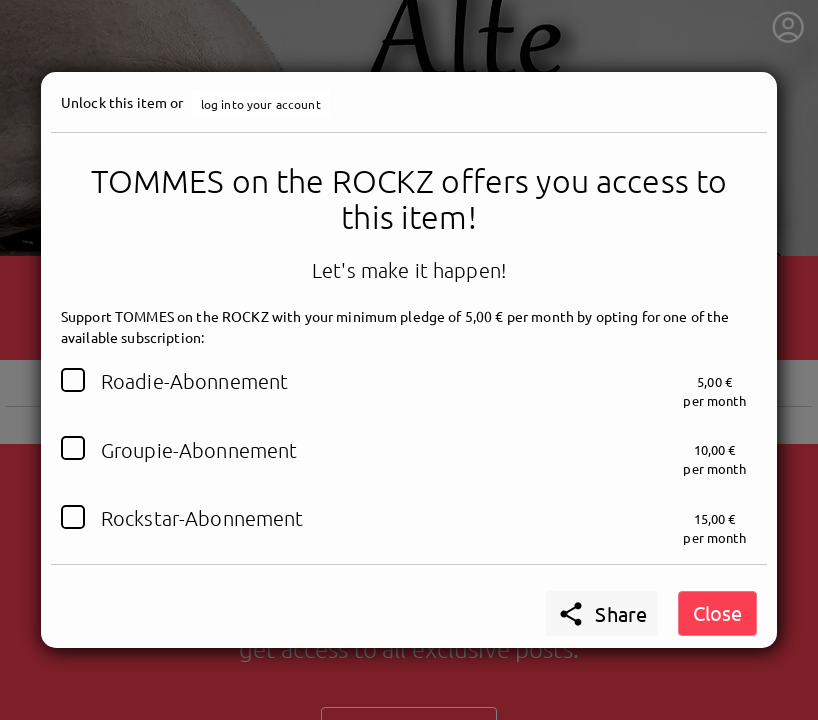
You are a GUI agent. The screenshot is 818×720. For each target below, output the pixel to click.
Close (717, 612)
